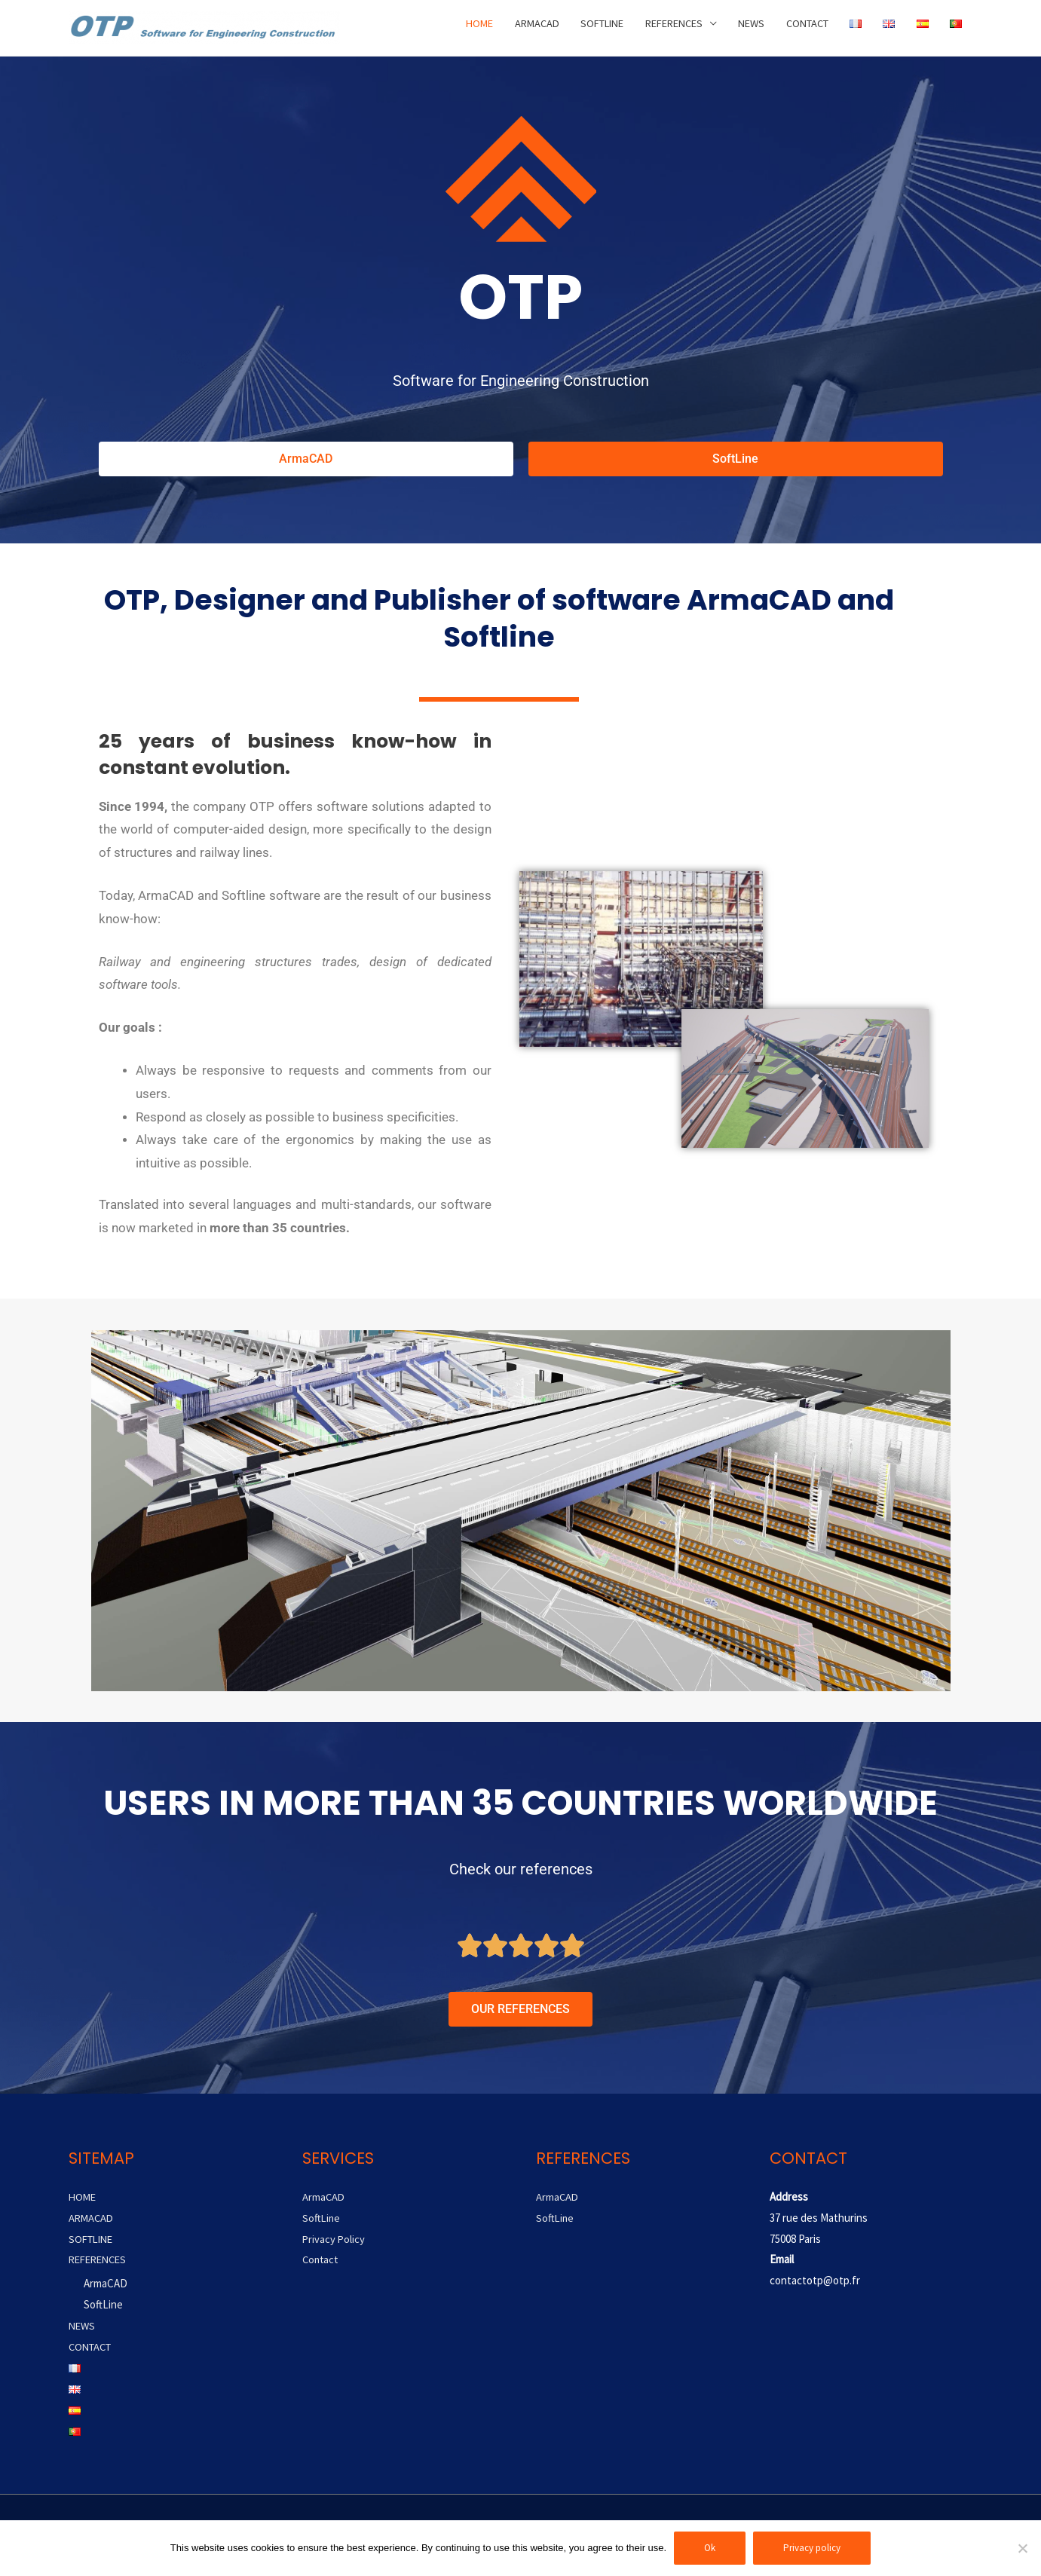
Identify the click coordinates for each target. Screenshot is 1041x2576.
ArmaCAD (105, 2283)
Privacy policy (811, 2547)
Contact (321, 2259)
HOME (444, 27)
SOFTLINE (576, 27)
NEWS (738, 27)
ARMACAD (505, 27)
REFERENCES (655, 27)
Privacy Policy (334, 2239)
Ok (709, 2547)
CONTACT (799, 27)
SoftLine (103, 2304)
